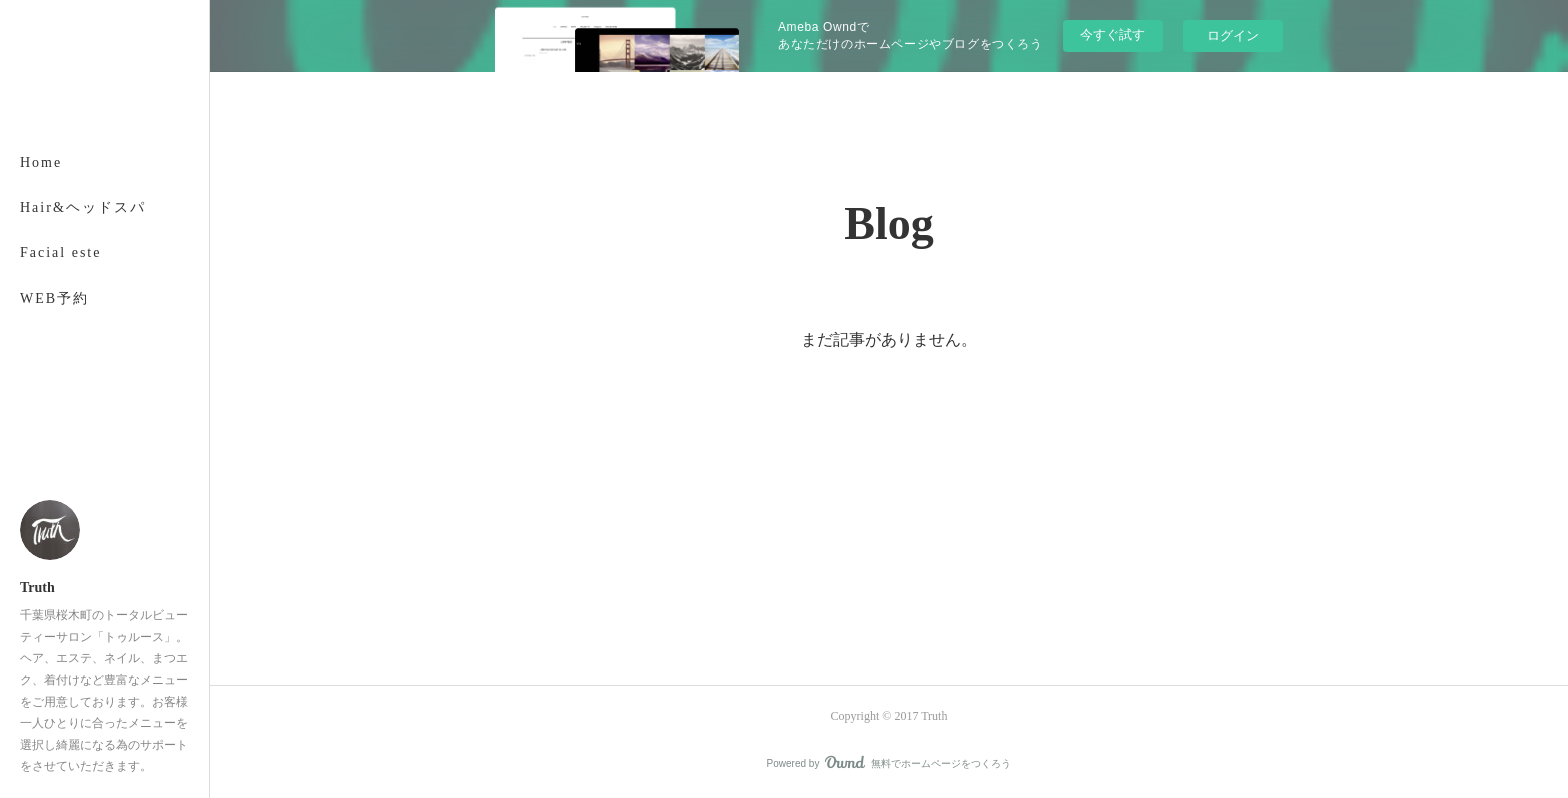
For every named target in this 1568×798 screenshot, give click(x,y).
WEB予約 (54, 298)
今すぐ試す (1112, 34)
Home (41, 162)
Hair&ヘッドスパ (83, 207)
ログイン (1233, 35)
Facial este (60, 252)
